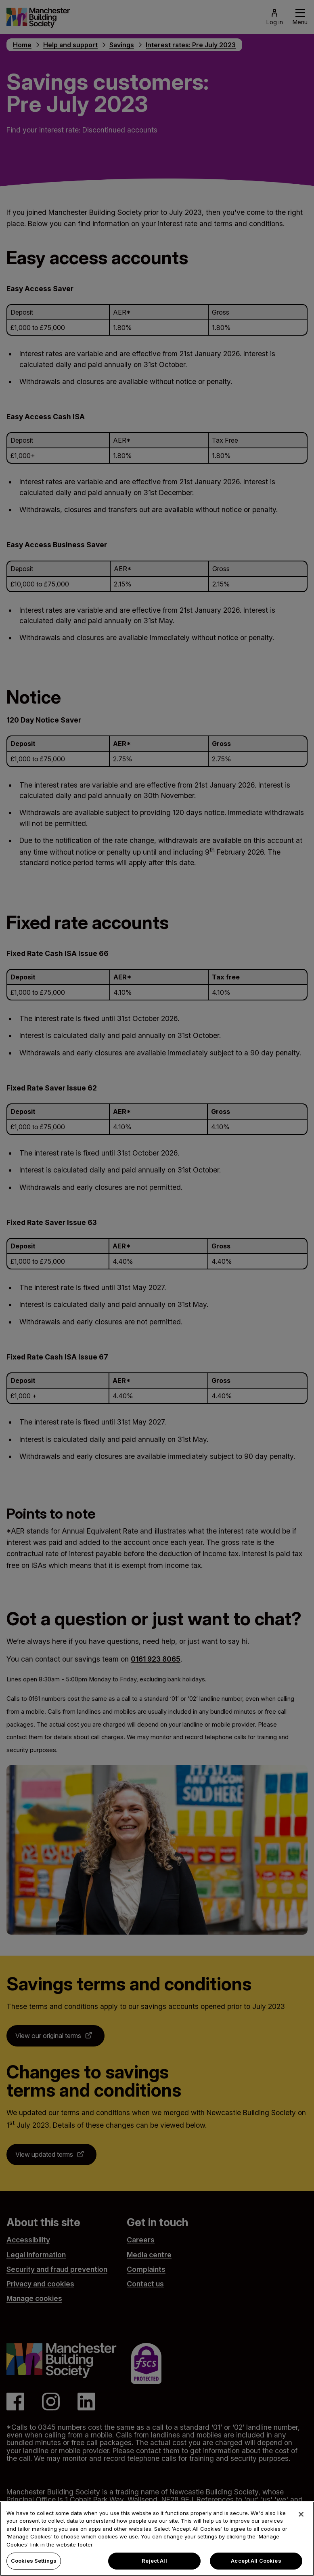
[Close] (301, 2517)
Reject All (154, 2564)
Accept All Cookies (256, 2564)
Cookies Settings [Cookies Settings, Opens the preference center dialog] (34, 2564)
